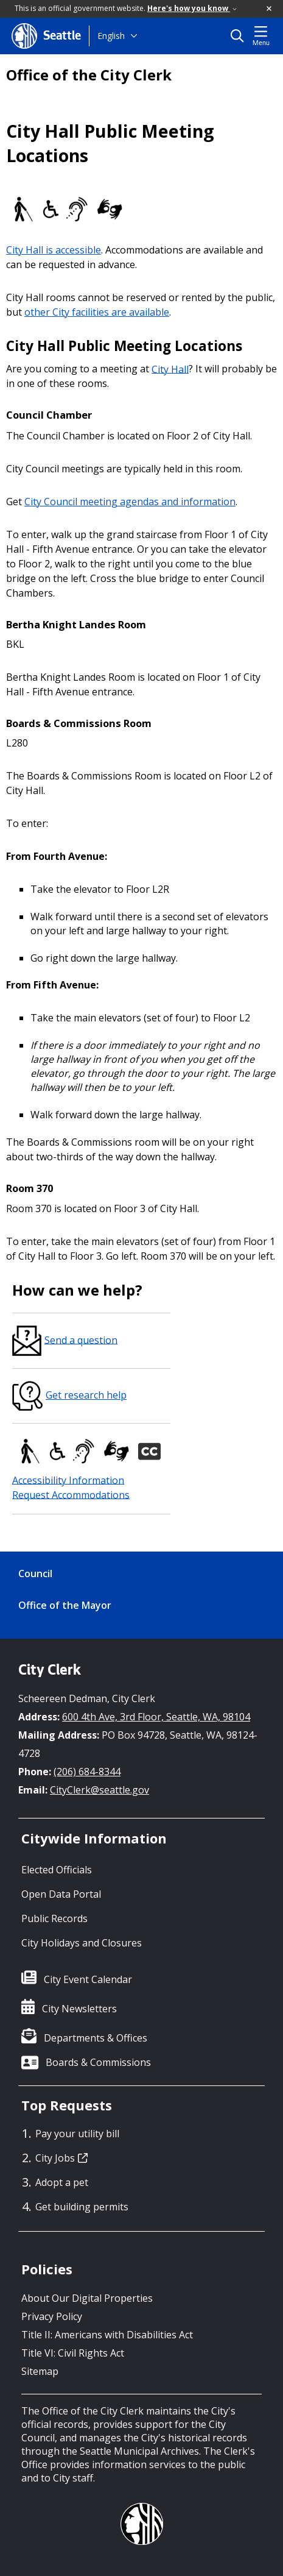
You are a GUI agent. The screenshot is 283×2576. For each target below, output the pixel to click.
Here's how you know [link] (192, 8)
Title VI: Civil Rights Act (72, 2353)
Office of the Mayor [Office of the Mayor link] (64, 1605)
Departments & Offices (95, 2038)
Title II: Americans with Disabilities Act (107, 2334)
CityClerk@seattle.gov (99, 1790)
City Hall (170, 368)
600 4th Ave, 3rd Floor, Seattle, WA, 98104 (156, 1716)
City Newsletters (79, 2008)
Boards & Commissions (98, 2062)
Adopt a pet (61, 2182)
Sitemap (39, 2371)
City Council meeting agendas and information (130, 501)
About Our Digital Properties (87, 2298)
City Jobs (61, 2158)
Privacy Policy (51, 2316)
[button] (269, 9)
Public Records (54, 1918)
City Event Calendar (88, 1979)
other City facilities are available (96, 312)
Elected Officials (56, 1869)
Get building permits (81, 2206)
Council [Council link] (35, 1573)
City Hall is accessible (53, 250)
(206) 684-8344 (87, 1771)
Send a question (64, 1339)
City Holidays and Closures (81, 1943)
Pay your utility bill (77, 2133)
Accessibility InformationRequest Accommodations (71, 1487)
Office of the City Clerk (89, 75)
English (111, 35)
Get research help (69, 1394)
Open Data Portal (61, 1894)
